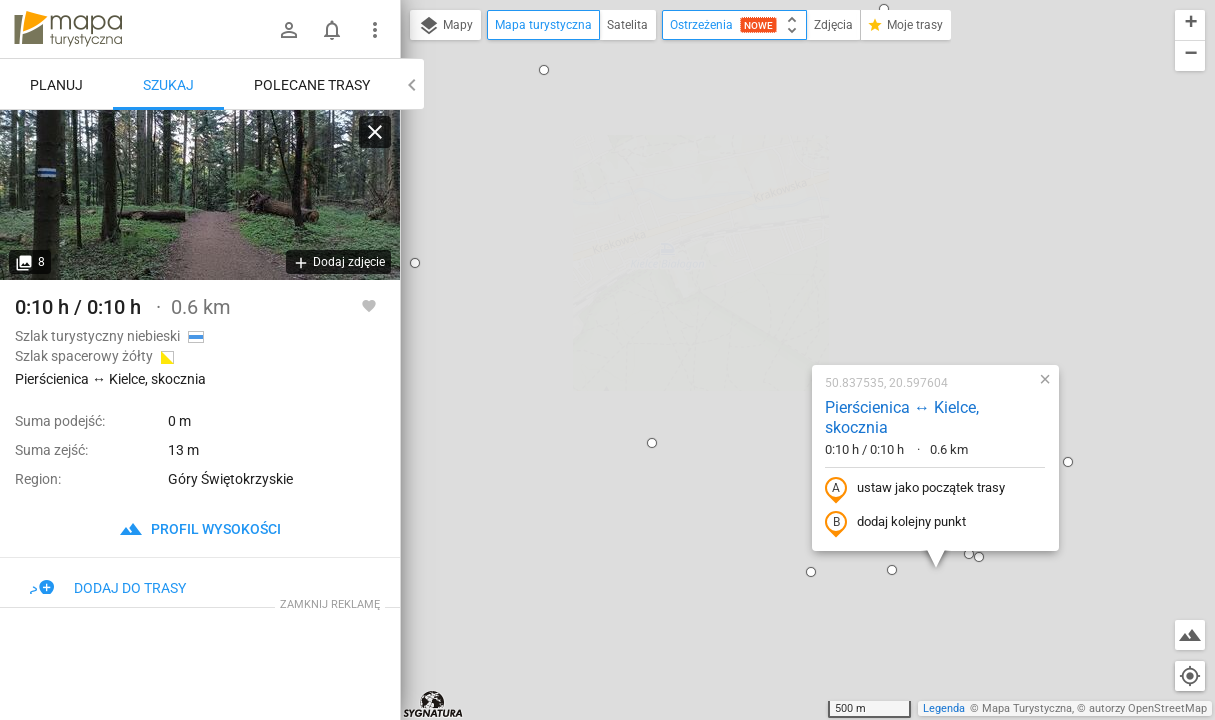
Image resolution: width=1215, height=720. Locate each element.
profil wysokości (200, 529)
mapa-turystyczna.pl (68, 29)
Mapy (445, 26)
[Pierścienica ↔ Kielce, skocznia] (200, 195)
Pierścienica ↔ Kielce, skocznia (770, 201)
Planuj (56, 85)
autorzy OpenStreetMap (1148, 708)
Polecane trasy (312, 85)
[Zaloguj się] (289, 30)
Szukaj (168, 85)
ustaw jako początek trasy (783, 272)
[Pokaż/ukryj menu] (375, 30)
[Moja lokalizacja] (1190, 676)
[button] (679, 355)
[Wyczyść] (375, 132)
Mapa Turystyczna (1027, 708)
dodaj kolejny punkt (763, 306)
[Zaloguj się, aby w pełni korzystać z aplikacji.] (369, 305)
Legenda (944, 708)
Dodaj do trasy (108, 588)
